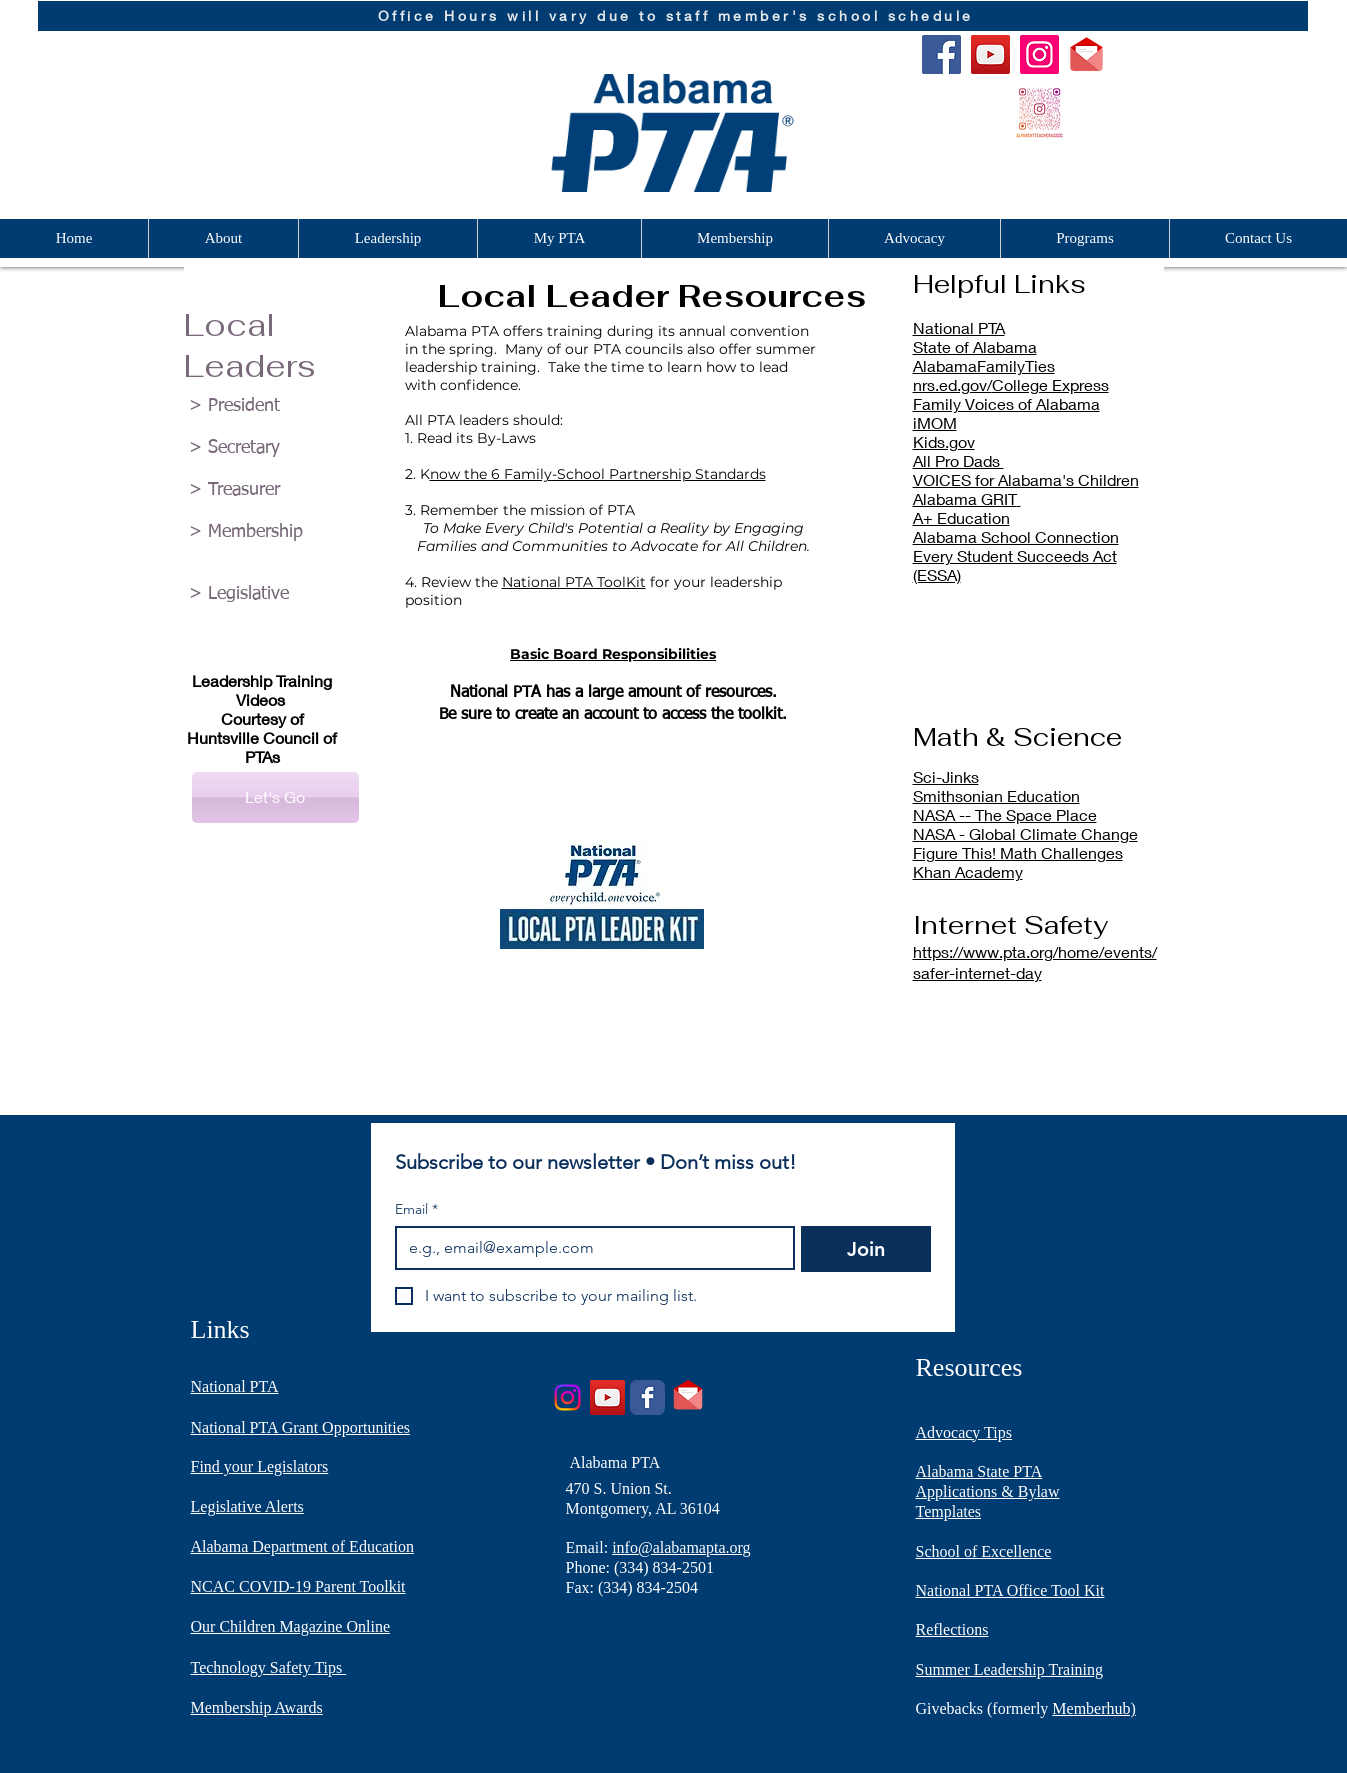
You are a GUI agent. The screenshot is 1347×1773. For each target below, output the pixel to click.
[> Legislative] (276, 595)
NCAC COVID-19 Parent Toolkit (298, 1586)
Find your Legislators (260, 1466)
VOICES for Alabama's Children (1026, 479)
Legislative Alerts (247, 1506)
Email (416, 1209)
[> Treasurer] (276, 491)
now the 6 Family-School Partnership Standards (598, 474)
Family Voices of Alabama (1006, 403)
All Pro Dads (958, 460)
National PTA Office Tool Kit (1010, 1590)
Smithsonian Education (996, 795)
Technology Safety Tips (269, 1667)
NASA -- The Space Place (1005, 814)
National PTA (959, 327)
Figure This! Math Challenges (1018, 852)
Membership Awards (257, 1707)
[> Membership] (276, 533)
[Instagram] (1039, 54)
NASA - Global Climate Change (1025, 833)
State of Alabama (975, 346)
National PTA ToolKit (574, 582)
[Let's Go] (275, 797)
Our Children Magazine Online (291, 1626)
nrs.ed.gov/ (952, 384)
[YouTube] (990, 54)
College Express (1050, 384)
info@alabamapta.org (681, 1547)
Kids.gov (944, 441)
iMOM (935, 422)
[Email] (589, 1248)
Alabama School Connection (1016, 536)
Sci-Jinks (946, 776)
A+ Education (961, 517)
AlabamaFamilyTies (984, 365)
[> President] (276, 407)
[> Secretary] (276, 449)
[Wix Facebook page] (647, 1397)
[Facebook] (941, 54)
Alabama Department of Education (302, 1546)
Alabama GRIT (965, 498)
